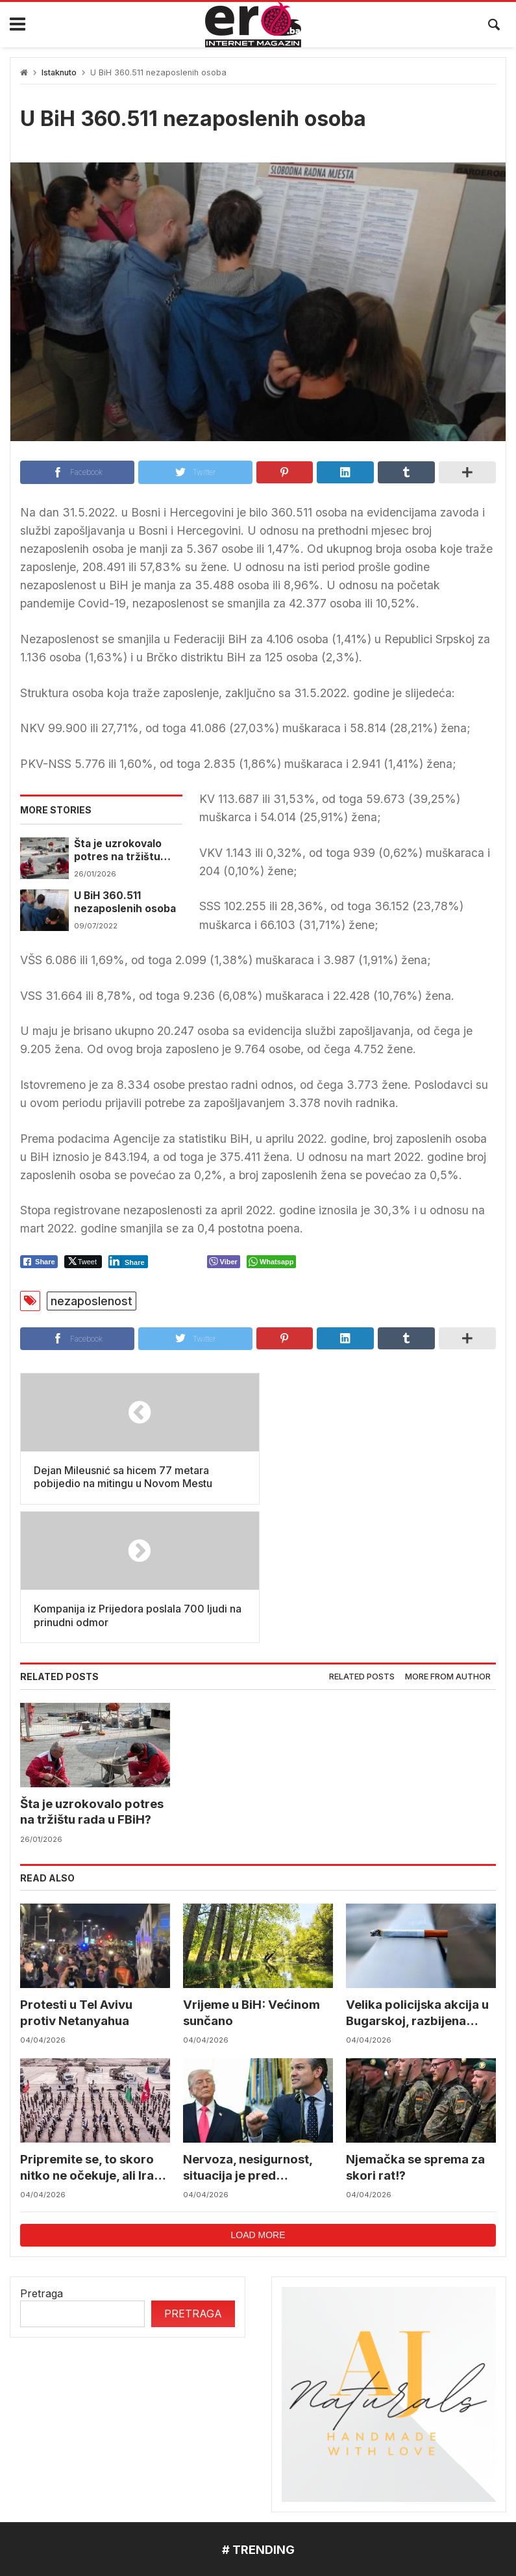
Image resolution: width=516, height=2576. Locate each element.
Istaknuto (59, 72)
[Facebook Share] (39, 1261)
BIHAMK (404, 2457)
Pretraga (41, 2155)
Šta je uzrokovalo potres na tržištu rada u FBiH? (118, 850)
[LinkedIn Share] (128, 1261)
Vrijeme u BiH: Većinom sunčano (253, 1874)
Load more (257, 2096)
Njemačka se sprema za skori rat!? (416, 2029)
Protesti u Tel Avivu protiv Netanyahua (77, 1874)
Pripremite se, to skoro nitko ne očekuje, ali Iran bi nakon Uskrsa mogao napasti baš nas (91, 2030)
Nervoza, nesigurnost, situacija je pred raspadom (248, 2030)
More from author (448, 1538)
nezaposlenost (91, 1301)
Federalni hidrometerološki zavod (163, 2457)
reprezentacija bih (315, 2457)
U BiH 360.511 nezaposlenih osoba (125, 902)
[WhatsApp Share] (272, 1261)
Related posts (362, 1538)
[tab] (362, 1538)
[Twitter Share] (83, 1261)
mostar (39, 2457)
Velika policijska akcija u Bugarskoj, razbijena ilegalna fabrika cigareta (418, 1875)
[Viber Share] (223, 1261)
